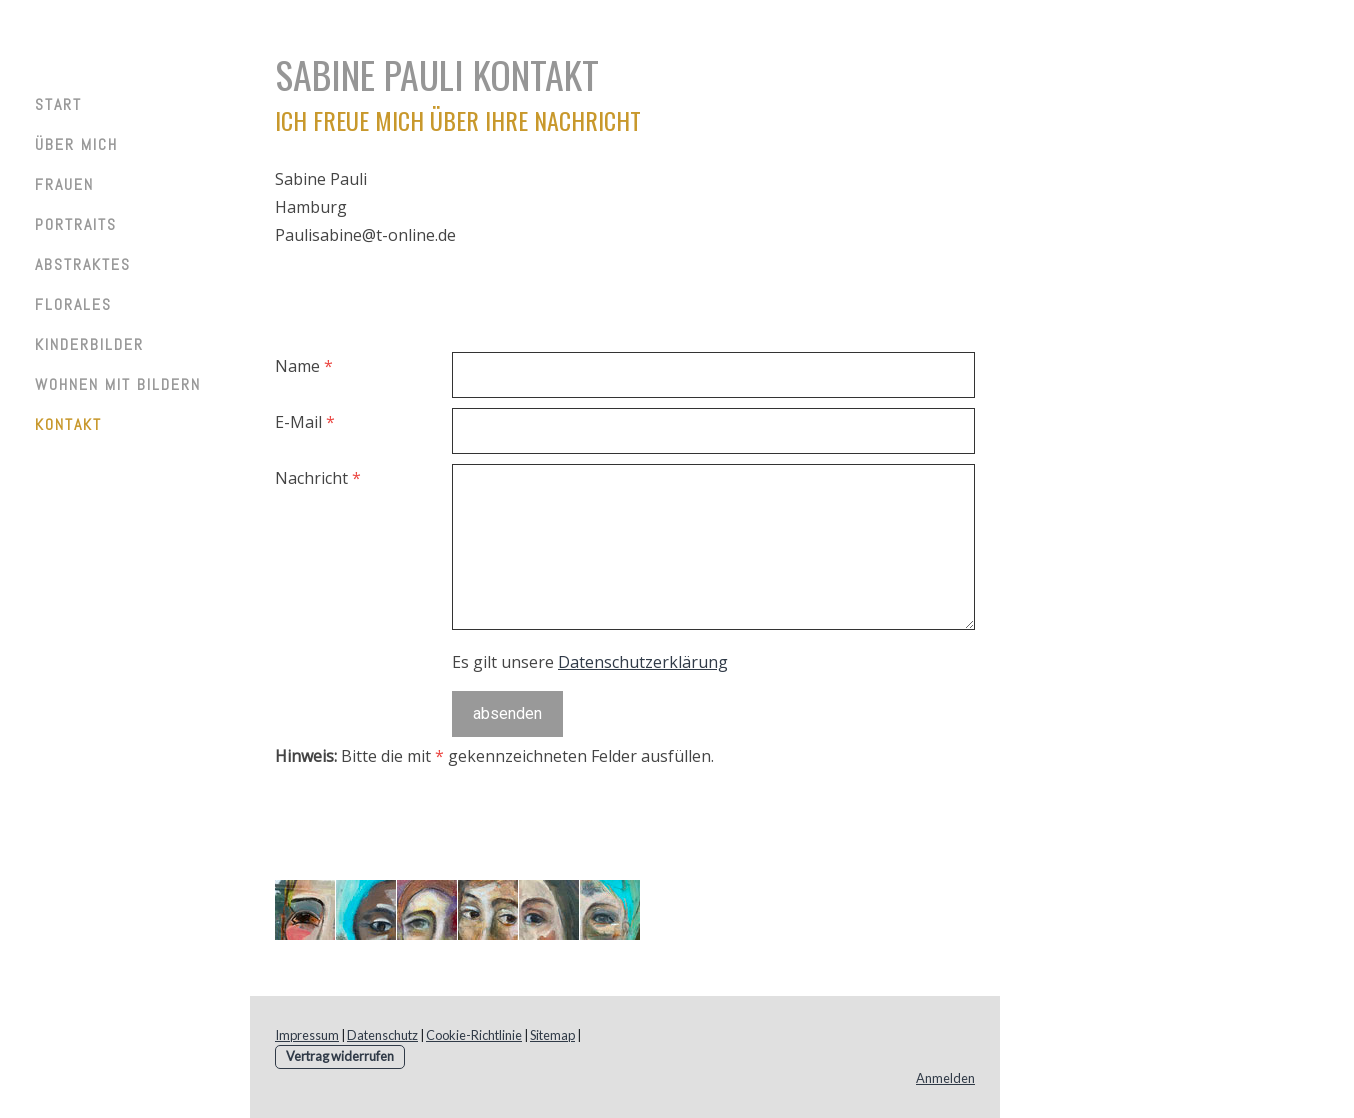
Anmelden (945, 1078)
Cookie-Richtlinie (474, 1035)
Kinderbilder (89, 344)
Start (58, 104)
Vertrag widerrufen (340, 1056)
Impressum (307, 1035)
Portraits (76, 224)
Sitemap (552, 1035)
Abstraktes (83, 264)
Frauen (64, 184)
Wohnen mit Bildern (118, 384)
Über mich (76, 144)
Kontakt (68, 424)
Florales (73, 304)
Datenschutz (382, 1035)
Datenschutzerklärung (643, 662)
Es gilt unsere (590, 662)
